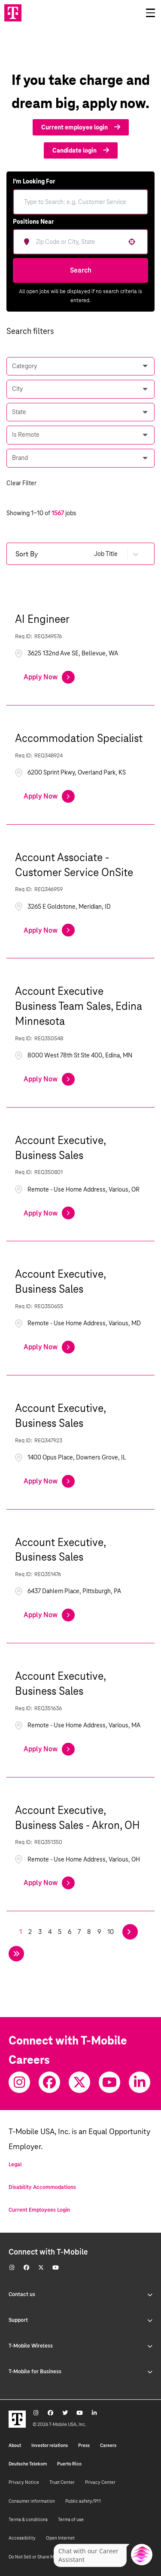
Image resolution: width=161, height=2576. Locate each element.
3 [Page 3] (40, 1932)
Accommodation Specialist (79, 738)
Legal (15, 2164)
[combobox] (86, 242)
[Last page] (16, 1953)
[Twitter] (79, 2082)
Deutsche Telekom (28, 2464)
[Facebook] (49, 2082)
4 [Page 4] (50, 1932)
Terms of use (71, 2519)
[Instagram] (19, 2082)
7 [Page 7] (79, 1932)
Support (80, 2320)
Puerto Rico (69, 2464)
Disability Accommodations (42, 2187)
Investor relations (49, 2445)
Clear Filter (21, 483)
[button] (131, 241)
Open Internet (60, 2538)
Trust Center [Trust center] (62, 2482)
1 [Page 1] (20, 1932)
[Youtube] (109, 2082)
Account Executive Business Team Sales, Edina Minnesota (78, 1006)
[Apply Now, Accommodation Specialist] (49, 796)
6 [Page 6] (69, 1932)
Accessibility (22, 2538)
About (15, 2445)
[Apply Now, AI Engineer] (49, 677)
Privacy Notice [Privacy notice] (24, 2482)
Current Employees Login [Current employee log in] (39, 2210)
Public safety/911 (83, 2501)
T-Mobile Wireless (80, 2345)
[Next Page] (130, 1932)
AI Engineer (42, 619)
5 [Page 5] (59, 1932)
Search (80, 270)
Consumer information (32, 2501)
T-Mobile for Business (80, 2371)
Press (84, 2445)
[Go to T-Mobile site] (12, 12)
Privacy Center (100, 2482)
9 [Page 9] (99, 1932)
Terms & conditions (28, 2519)
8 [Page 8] (89, 1932)
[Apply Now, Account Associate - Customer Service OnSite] (49, 930)
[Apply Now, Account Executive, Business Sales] (49, 1213)
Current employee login (80, 127)
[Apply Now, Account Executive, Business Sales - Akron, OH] (49, 1883)
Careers (108, 2445)
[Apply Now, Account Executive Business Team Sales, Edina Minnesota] (49, 1079)
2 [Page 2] (30, 1932)
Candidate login (80, 150)
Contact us (80, 2294)
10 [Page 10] (110, 1932)
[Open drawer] (150, 13)
